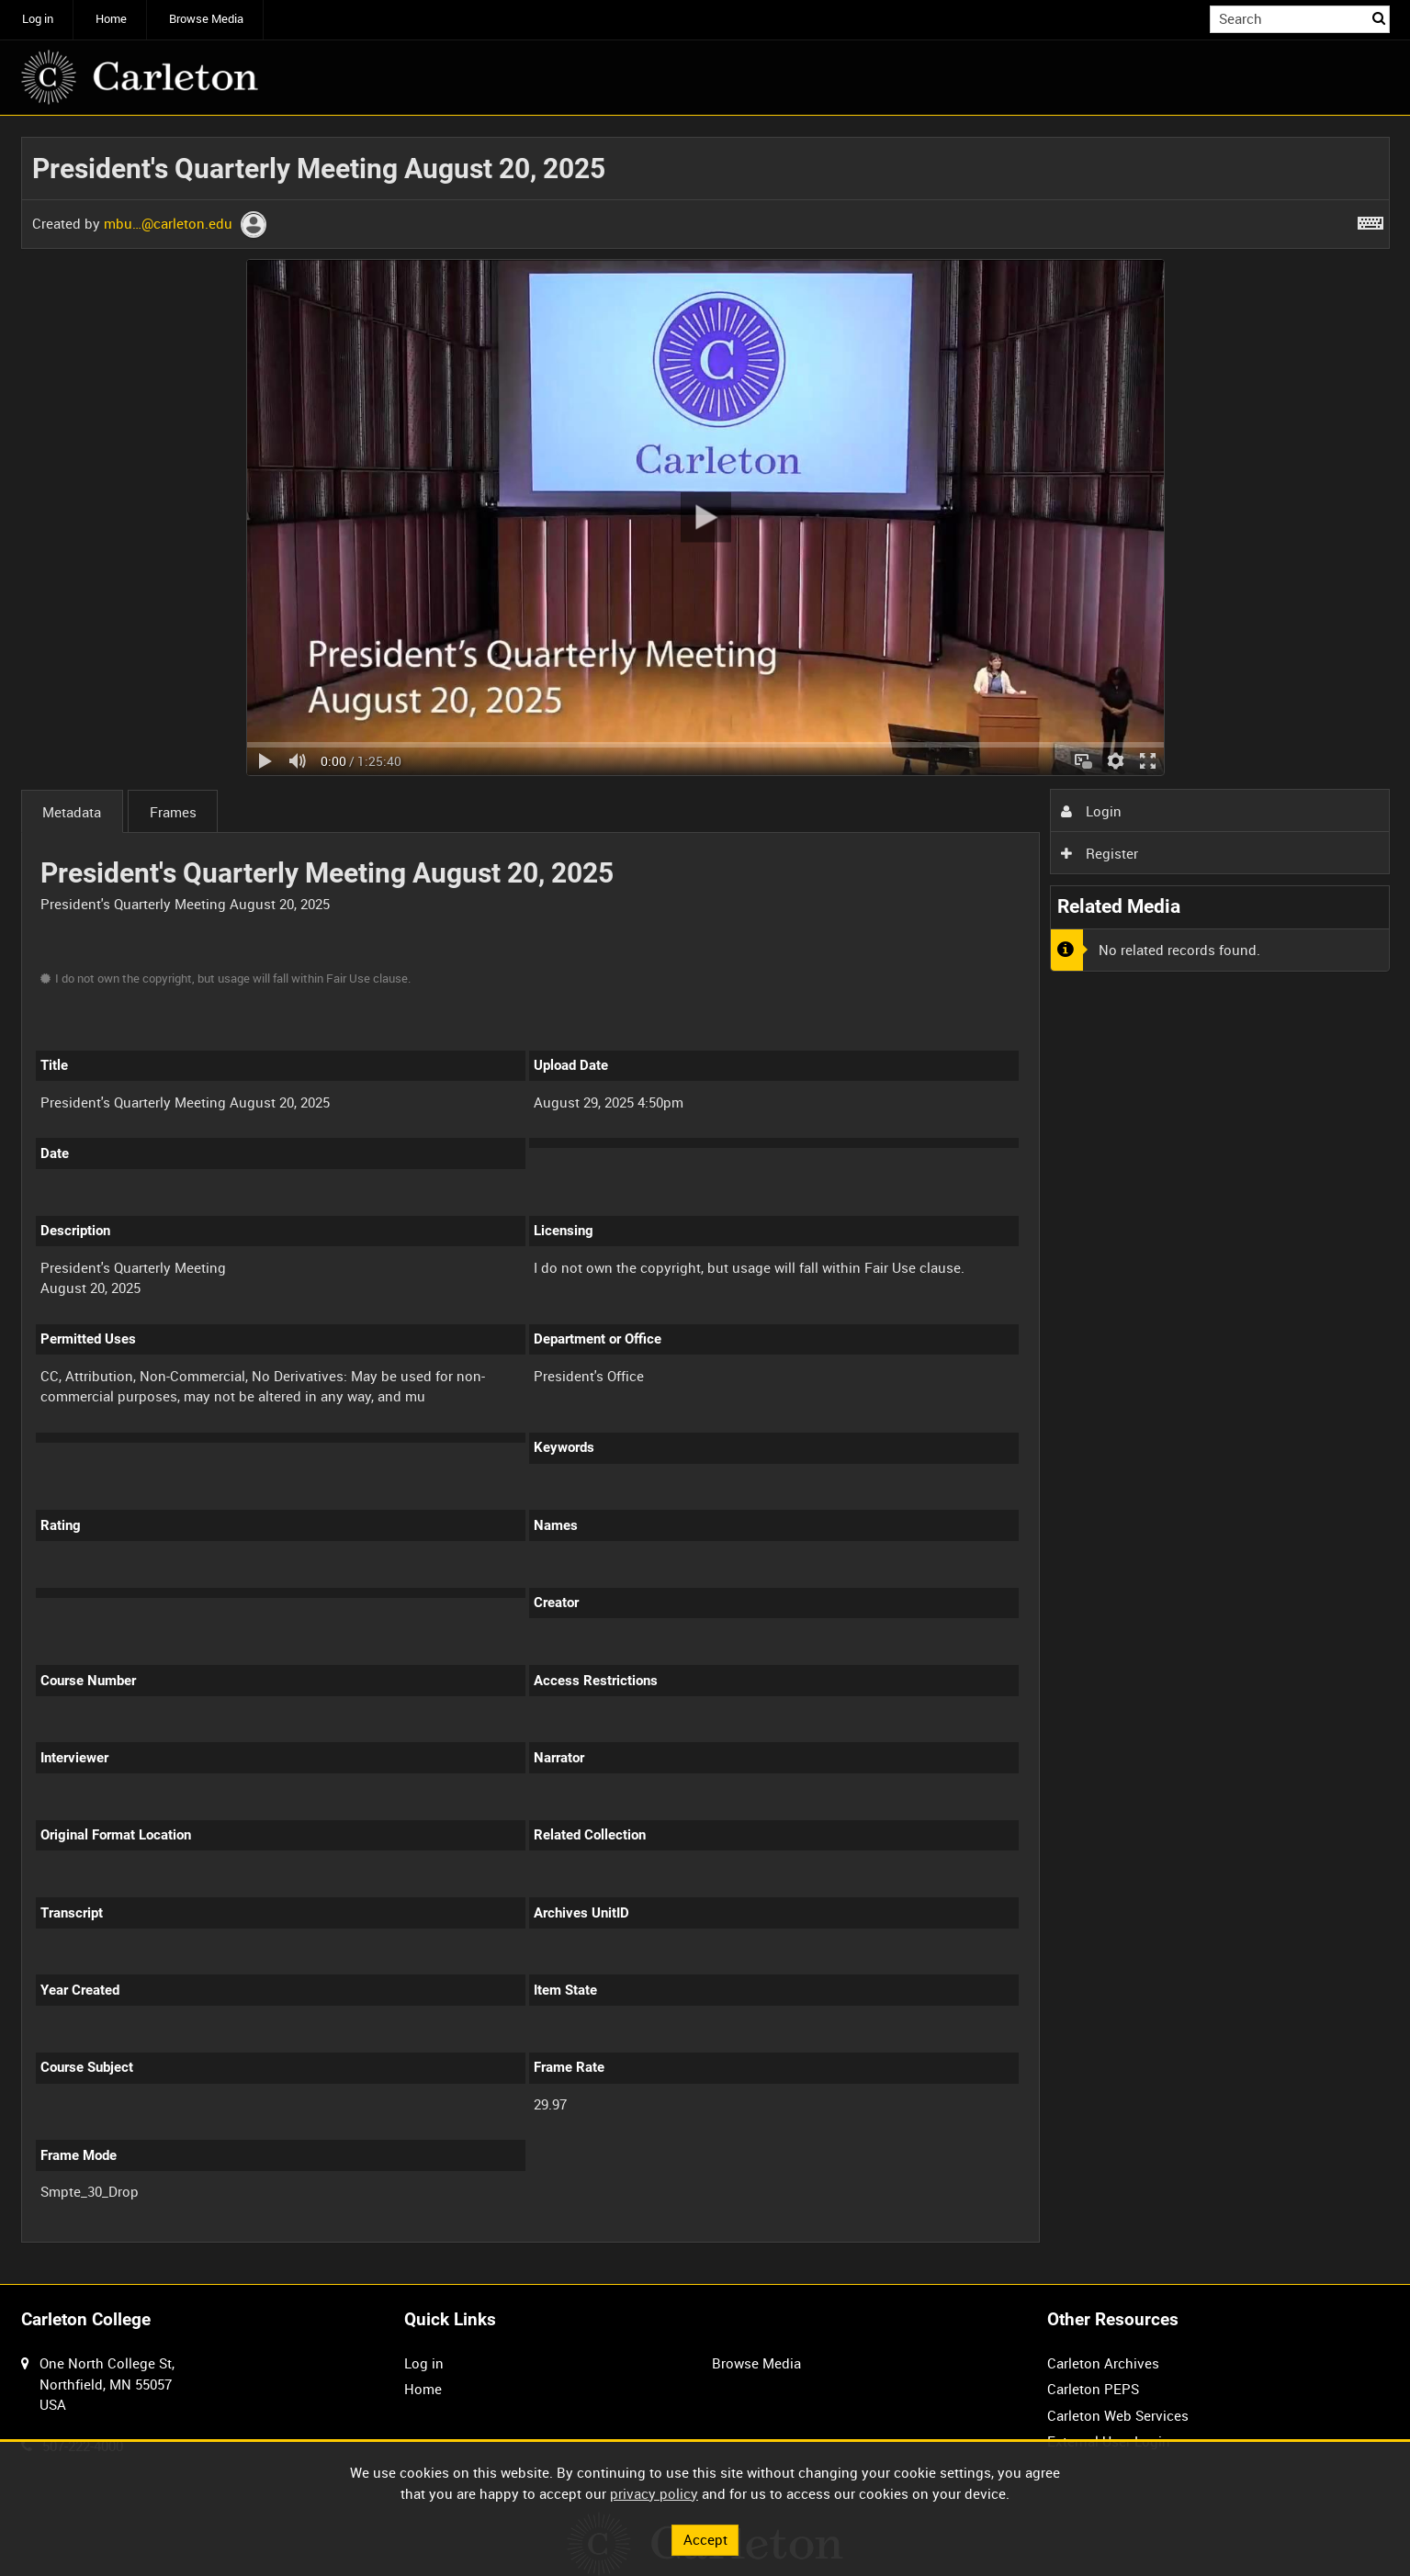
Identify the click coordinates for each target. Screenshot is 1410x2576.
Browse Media (206, 19)
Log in (37, 19)
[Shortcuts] (1370, 219)
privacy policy (654, 2493)
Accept (705, 2539)
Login (1091, 811)
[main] (705, 1200)
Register (1099, 853)
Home (111, 19)
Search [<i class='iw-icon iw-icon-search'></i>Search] (1378, 18)
